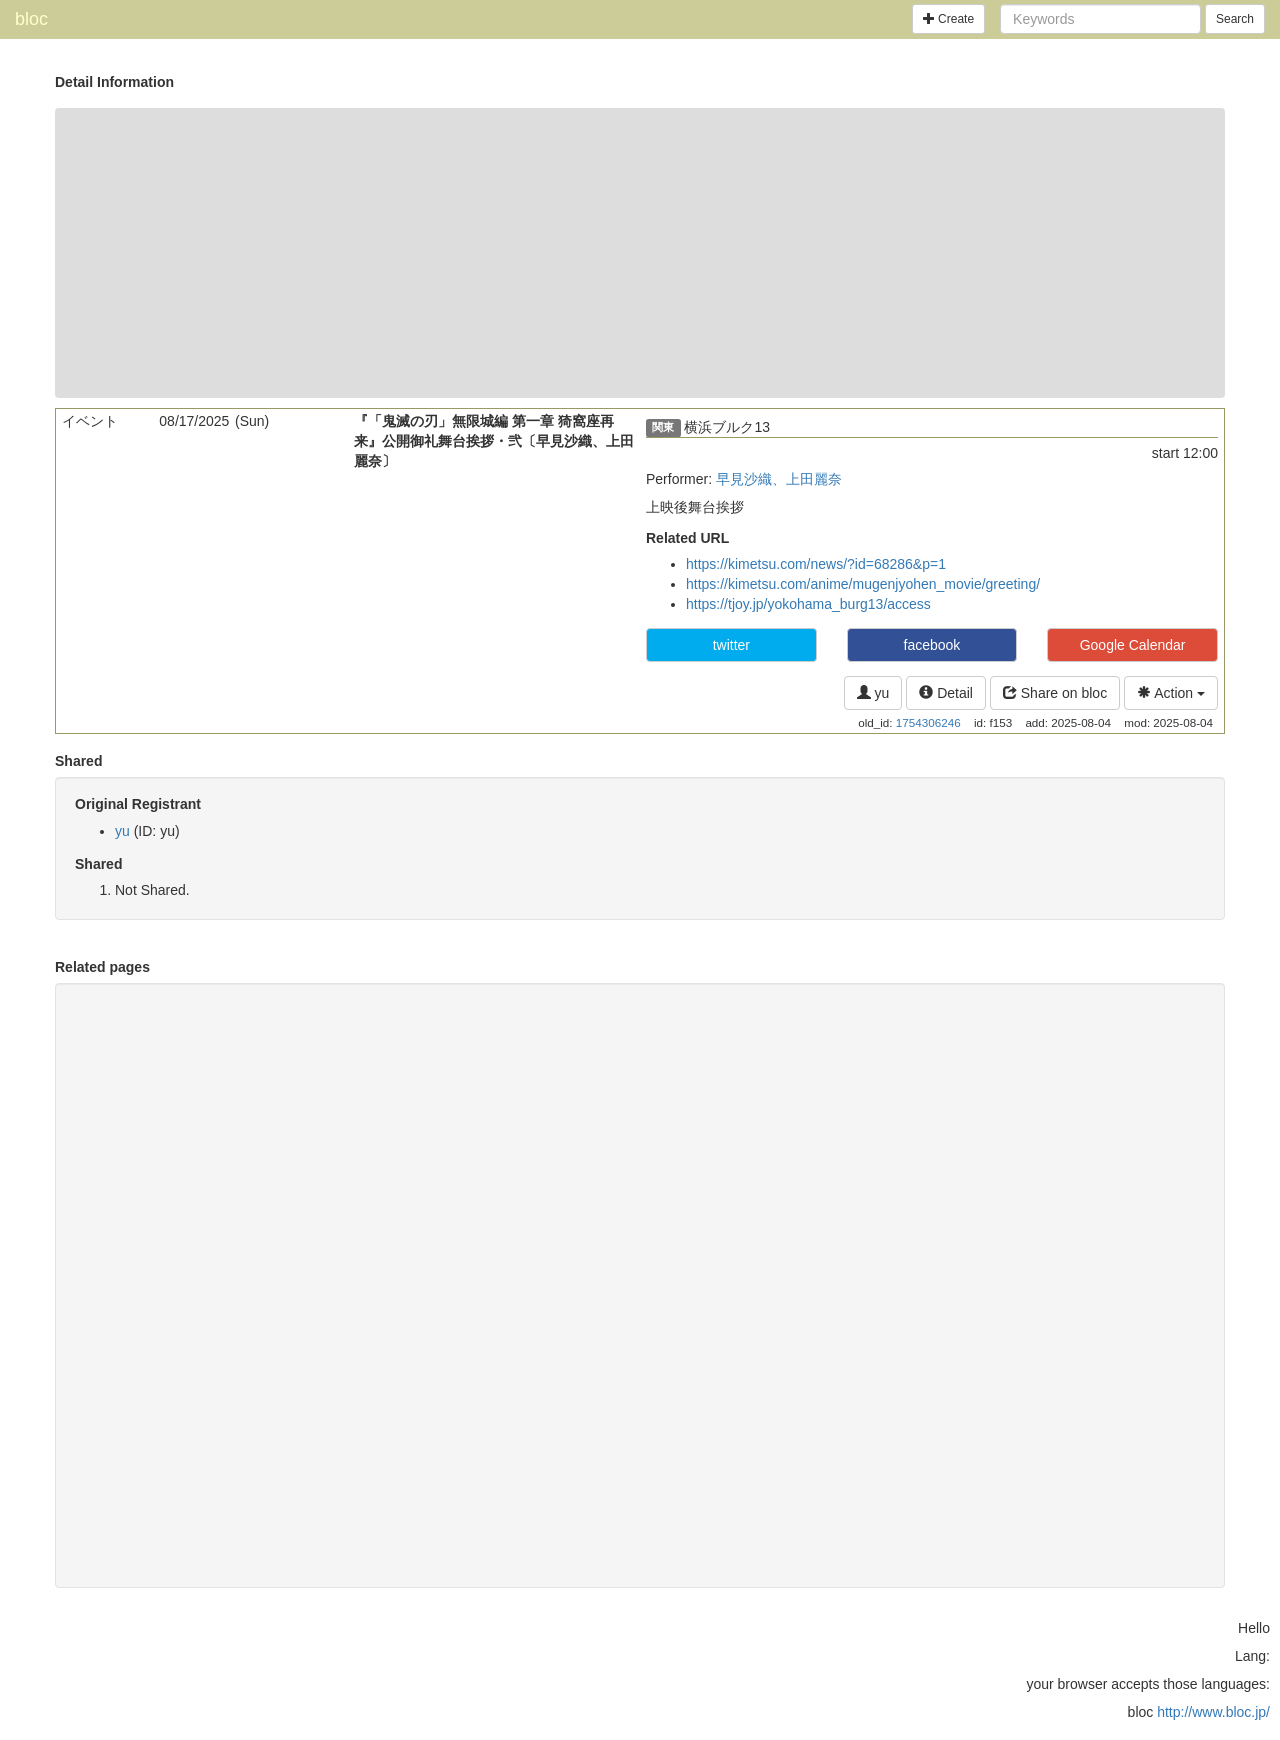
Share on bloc (1055, 693)
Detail (946, 693)
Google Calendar (1133, 645)
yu (873, 693)
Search (1235, 19)
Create (948, 19)
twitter (731, 645)
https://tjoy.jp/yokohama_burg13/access (808, 604)
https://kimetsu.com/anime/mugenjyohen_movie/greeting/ (863, 584)
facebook (932, 645)
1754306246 (928, 722)
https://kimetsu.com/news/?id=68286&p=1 (816, 564)
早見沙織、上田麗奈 (779, 479)
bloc (31, 19)
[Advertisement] (640, 253)
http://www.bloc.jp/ (1213, 1712)
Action (1171, 693)
